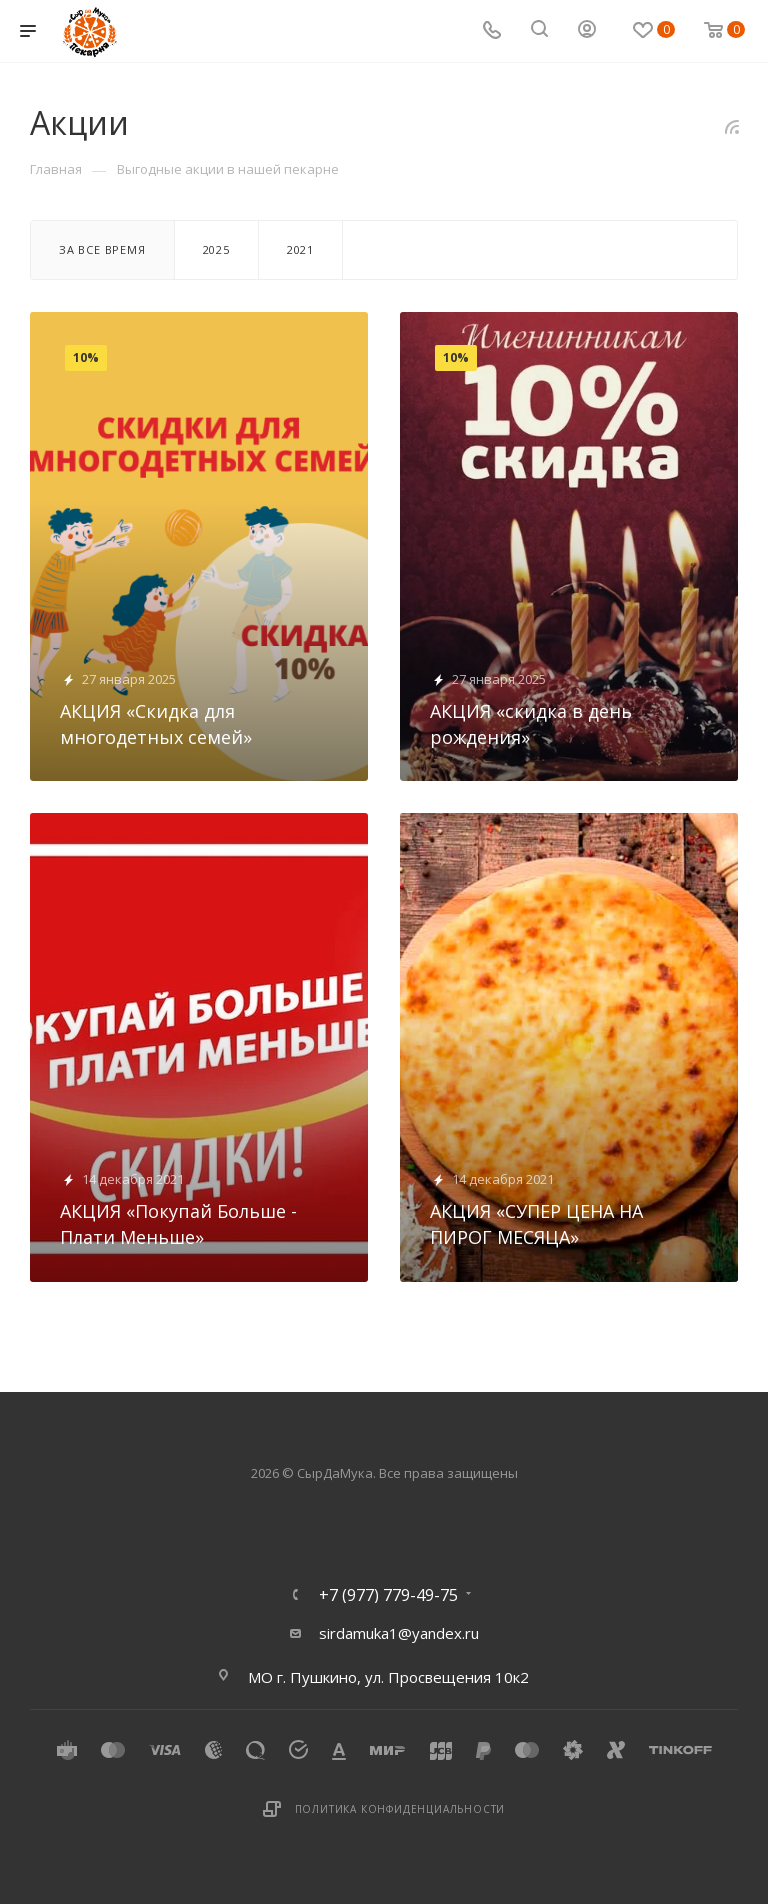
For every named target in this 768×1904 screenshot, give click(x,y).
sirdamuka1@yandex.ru (399, 1633)
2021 (300, 249)
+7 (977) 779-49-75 (388, 1595)
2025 (216, 249)
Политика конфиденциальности (400, 1809)
